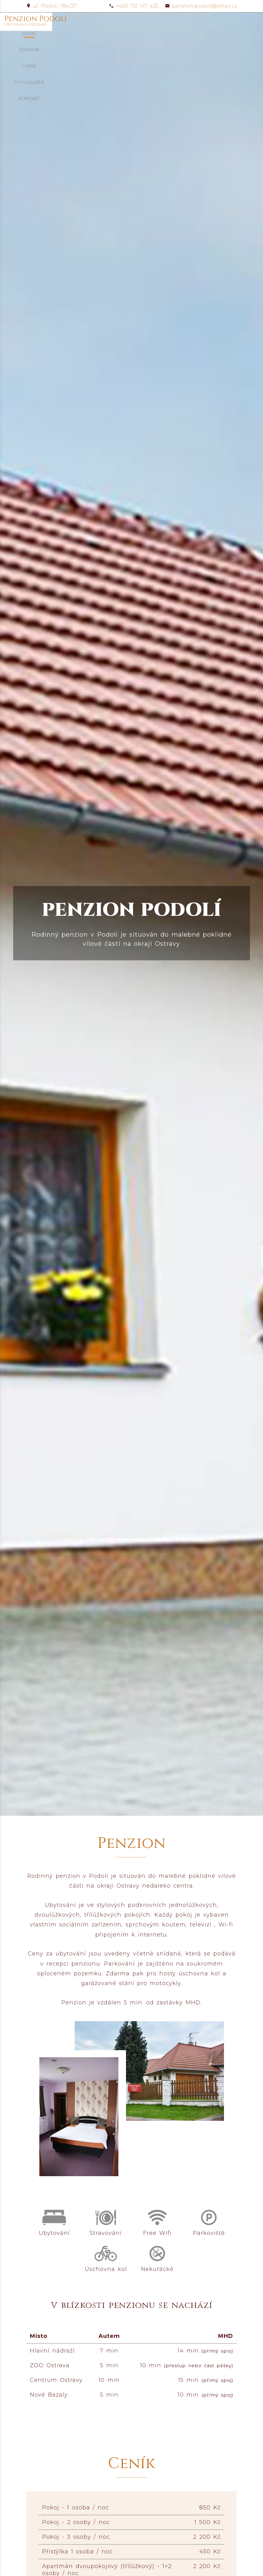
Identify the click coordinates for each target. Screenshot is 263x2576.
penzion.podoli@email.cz (201, 6)
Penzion (135, 21)
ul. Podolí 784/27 (51, 6)
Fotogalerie (191, 21)
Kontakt (226, 21)
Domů (108, 21)
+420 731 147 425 (133, 6)
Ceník (161, 21)
